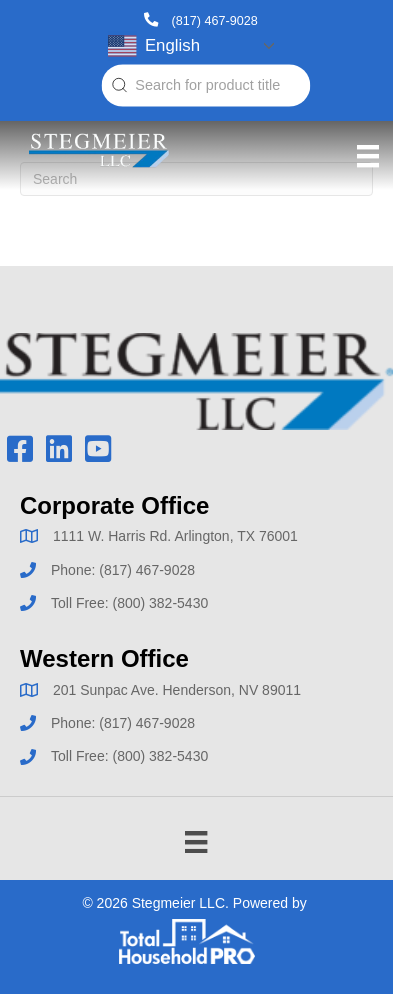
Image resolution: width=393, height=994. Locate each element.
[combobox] (205, 86)
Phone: (75, 570)
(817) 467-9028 (215, 20)
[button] (19, 449)
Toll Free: (81, 603)
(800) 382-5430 (160, 603)
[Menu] (368, 156)
